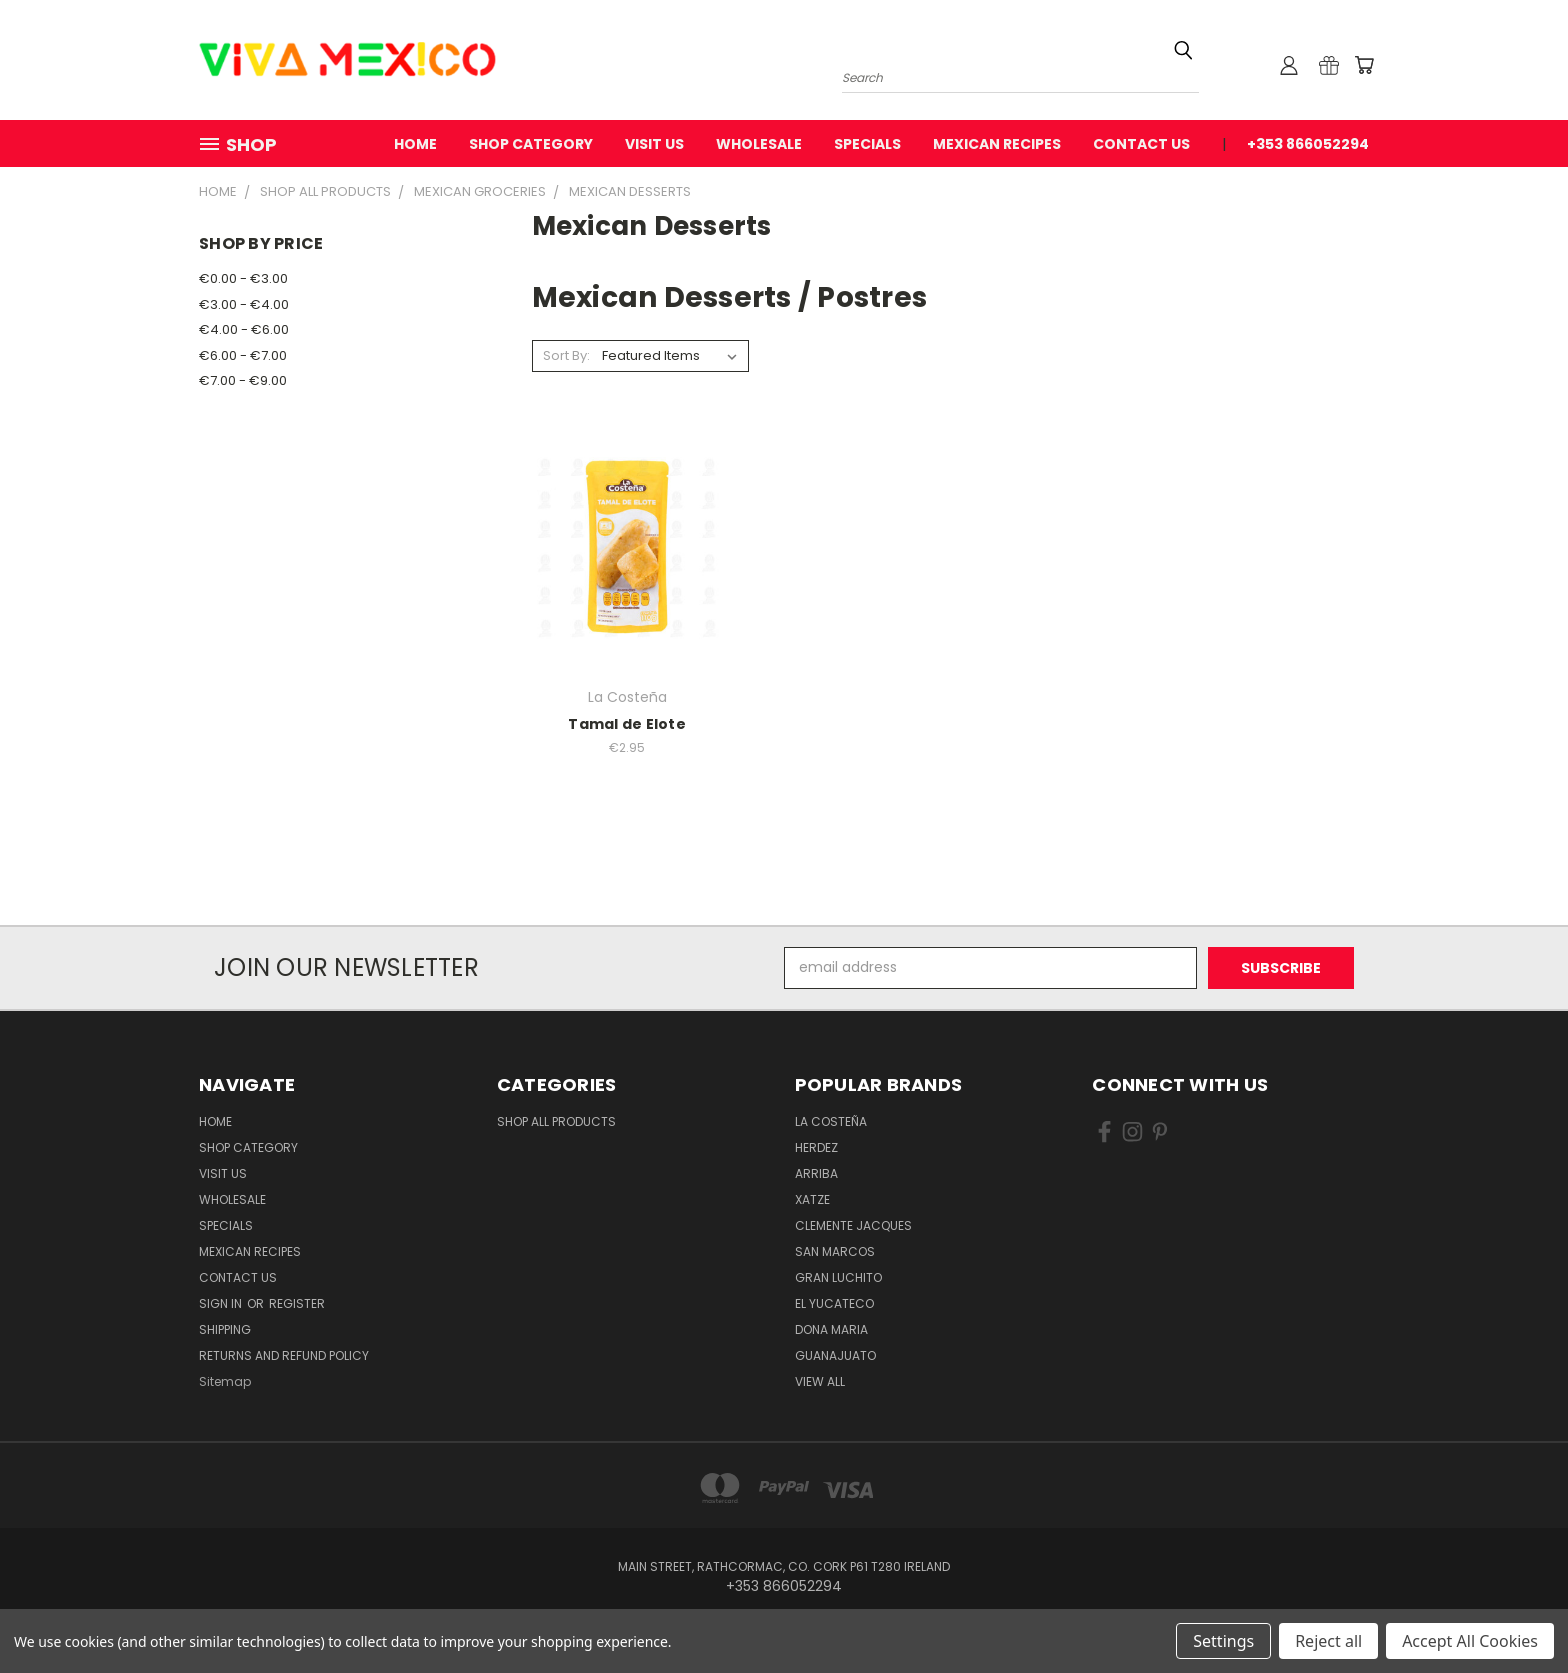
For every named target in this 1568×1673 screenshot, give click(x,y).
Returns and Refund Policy (284, 1355)
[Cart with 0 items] (1364, 65)
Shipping (225, 1329)
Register (297, 1303)
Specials (867, 144)
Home (415, 144)
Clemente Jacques (853, 1225)
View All (820, 1381)
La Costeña (831, 1121)
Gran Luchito (838, 1277)
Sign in (222, 1303)
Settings (1223, 1641)
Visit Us (654, 144)
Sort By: (566, 355)
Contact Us (1141, 144)
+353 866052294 (1308, 144)
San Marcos (835, 1251)
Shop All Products (556, 1121)
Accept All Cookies (1470, 1641)
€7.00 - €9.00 (243, 380)
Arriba (816, 1173)
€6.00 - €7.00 (243, 355)
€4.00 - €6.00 (244, 329)
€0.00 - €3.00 (243, 278)
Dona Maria (831, 1329)
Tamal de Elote (627, 724)
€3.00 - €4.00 (244, 304)
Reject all (1328, 1641)
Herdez (816, 1147)
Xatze (812, 1199)
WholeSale (759, 144)
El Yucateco (834, 1303)
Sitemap (225, 1381)
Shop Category (531, 144)
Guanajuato (835, 1355)
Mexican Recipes (997, 144)
